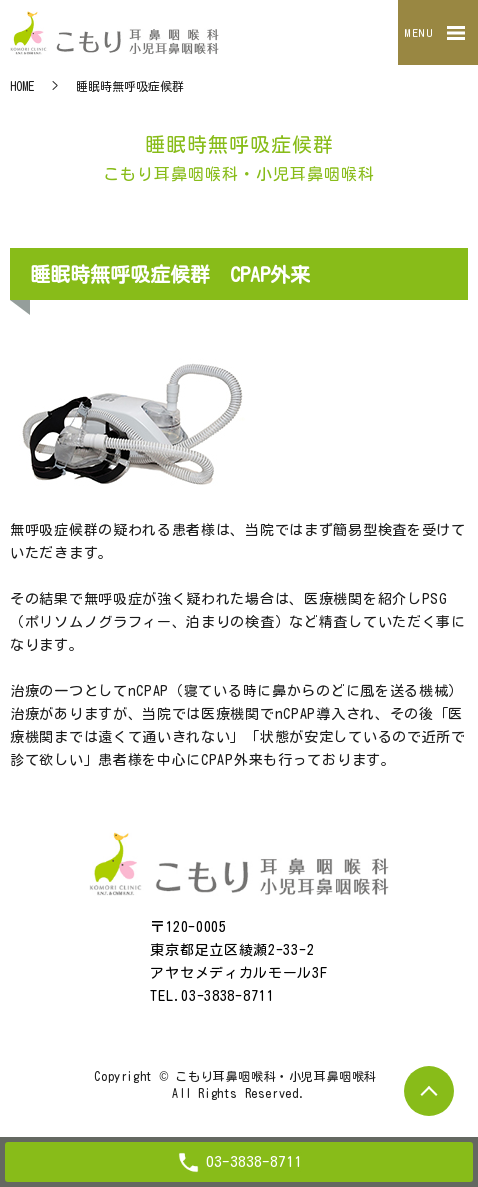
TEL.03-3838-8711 (211, 996)
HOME (22, 86)
